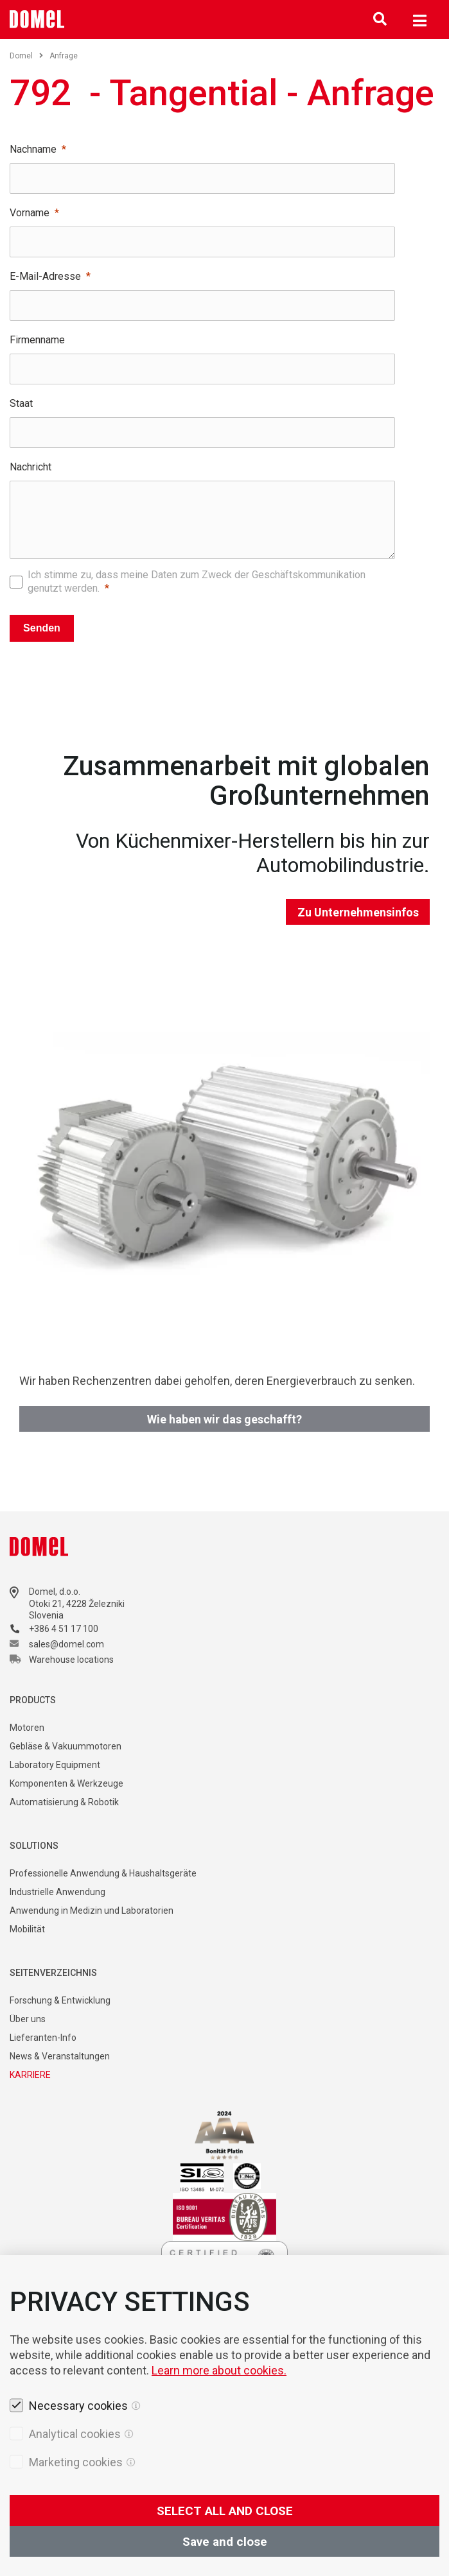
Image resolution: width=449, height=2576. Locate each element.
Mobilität (27, 1929)
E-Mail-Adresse (45, 276)
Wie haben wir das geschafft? (224, 1419)
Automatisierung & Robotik (64, 1802)
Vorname (29, 213)
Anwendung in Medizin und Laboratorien (91, 1910)
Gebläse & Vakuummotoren (65, 1746)
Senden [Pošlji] (41, 628)
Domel (26, 55)
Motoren (27, 1727)
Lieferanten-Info (43, 2037)
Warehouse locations (71, 1659)
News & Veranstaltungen (60, 2056)
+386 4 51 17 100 (63, 1629)
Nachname (33, 149)
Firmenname (37, 340)
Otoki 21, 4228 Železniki (77, 1604)
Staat (21, 403)
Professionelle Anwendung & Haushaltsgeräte (103, 1873)
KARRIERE (30, 2075)
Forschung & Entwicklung (60, 2000)
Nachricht (30, 467)
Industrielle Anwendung (57, 1892)
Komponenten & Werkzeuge (66, 1783)
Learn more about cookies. (219, 2441)
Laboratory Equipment (55, 1765)
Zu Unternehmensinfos (358, 912)
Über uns (28, 2019)
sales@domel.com (66, 1644)
